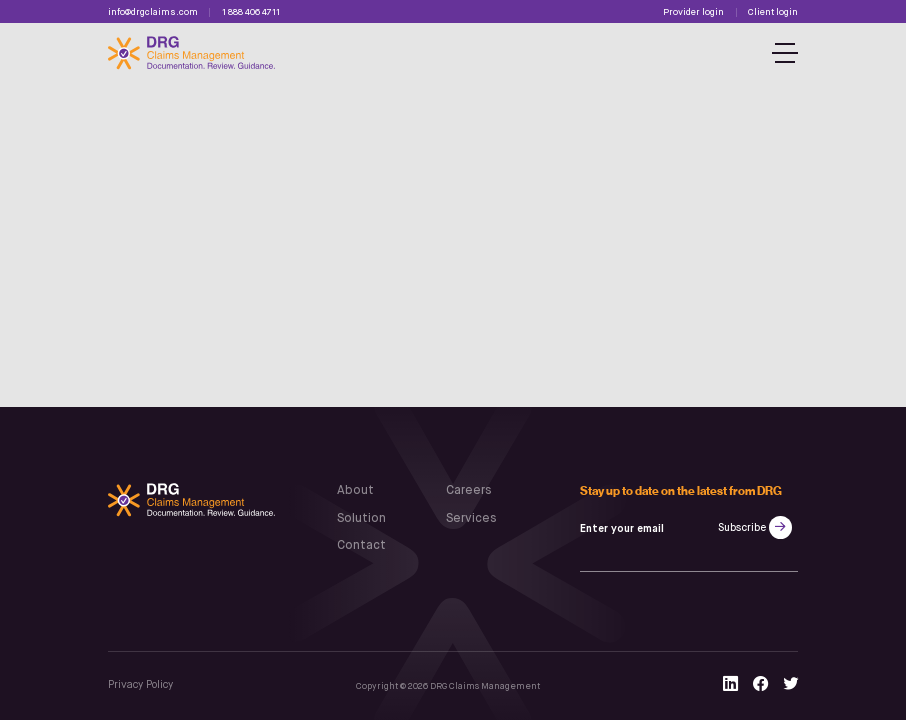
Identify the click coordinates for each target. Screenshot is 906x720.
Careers (468, 491)
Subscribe (742, 528)
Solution (361, 519)
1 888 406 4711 (251, 12)
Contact (361, 546)
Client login (773, 12)
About (355, 491)
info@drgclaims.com (153, 12)
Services (471, 519)
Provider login (693, 12)
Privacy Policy (140, 685)
